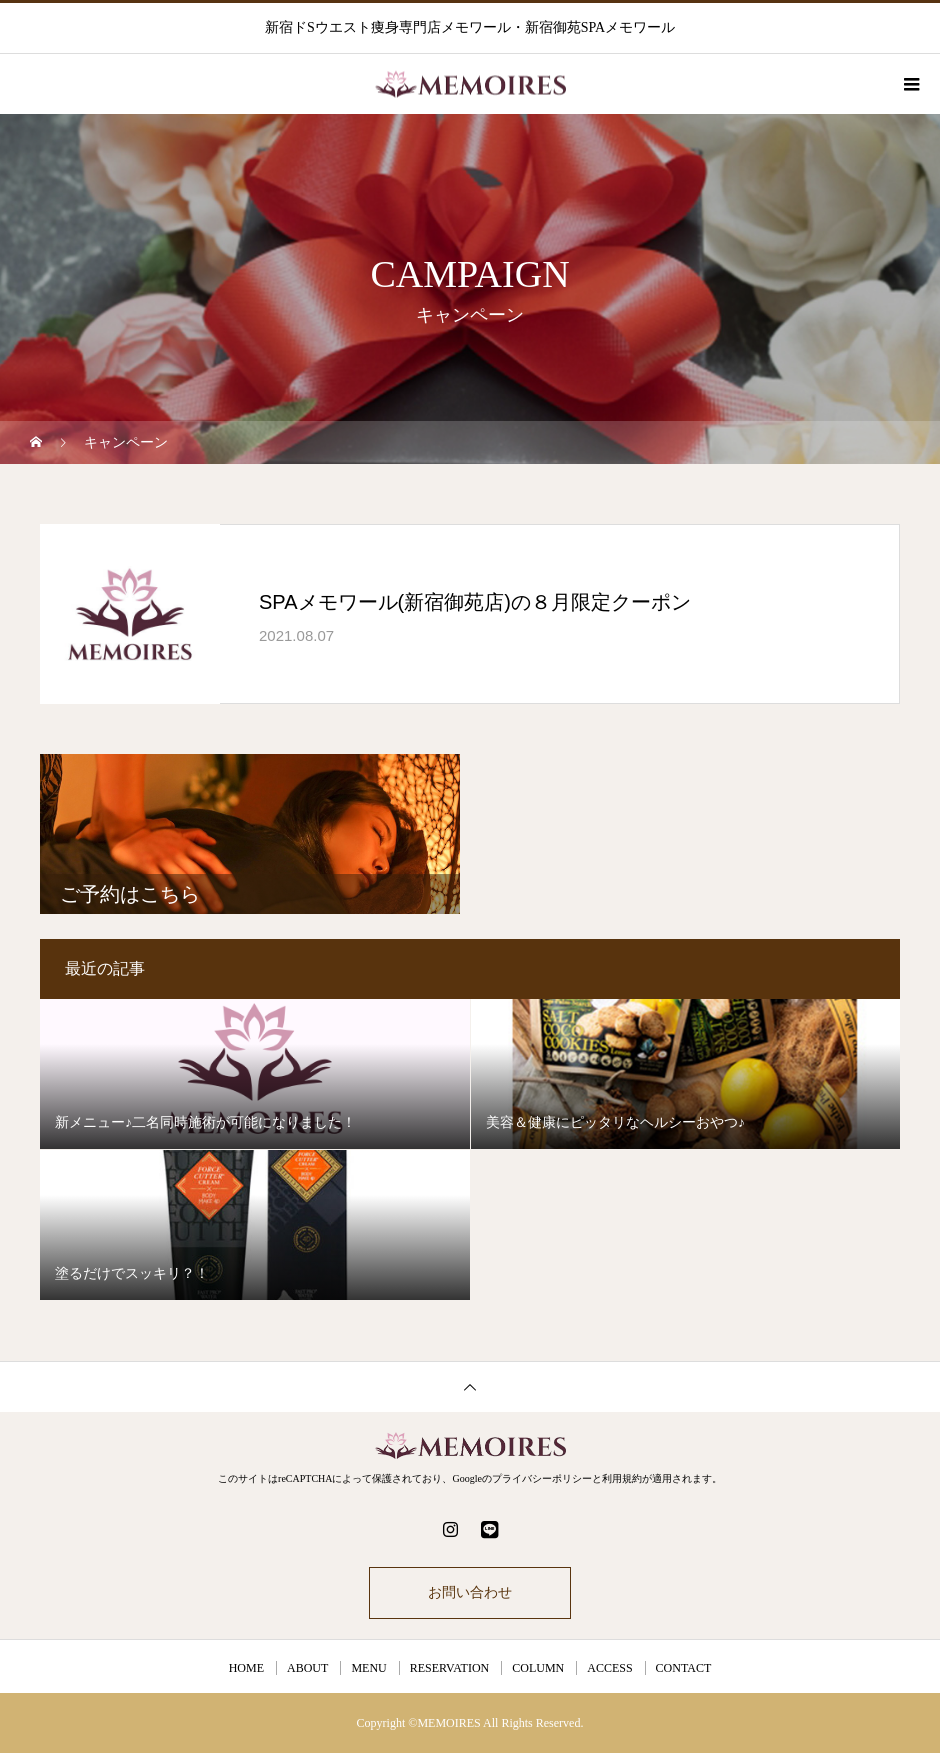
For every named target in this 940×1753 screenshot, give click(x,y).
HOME (246, 1668)
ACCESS (609, 1668)
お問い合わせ (470, 1592)
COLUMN (538, 1668)
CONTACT (684, 1668)
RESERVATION (450, 1668)
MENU (368, 1668)
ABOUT (307, 1668)
